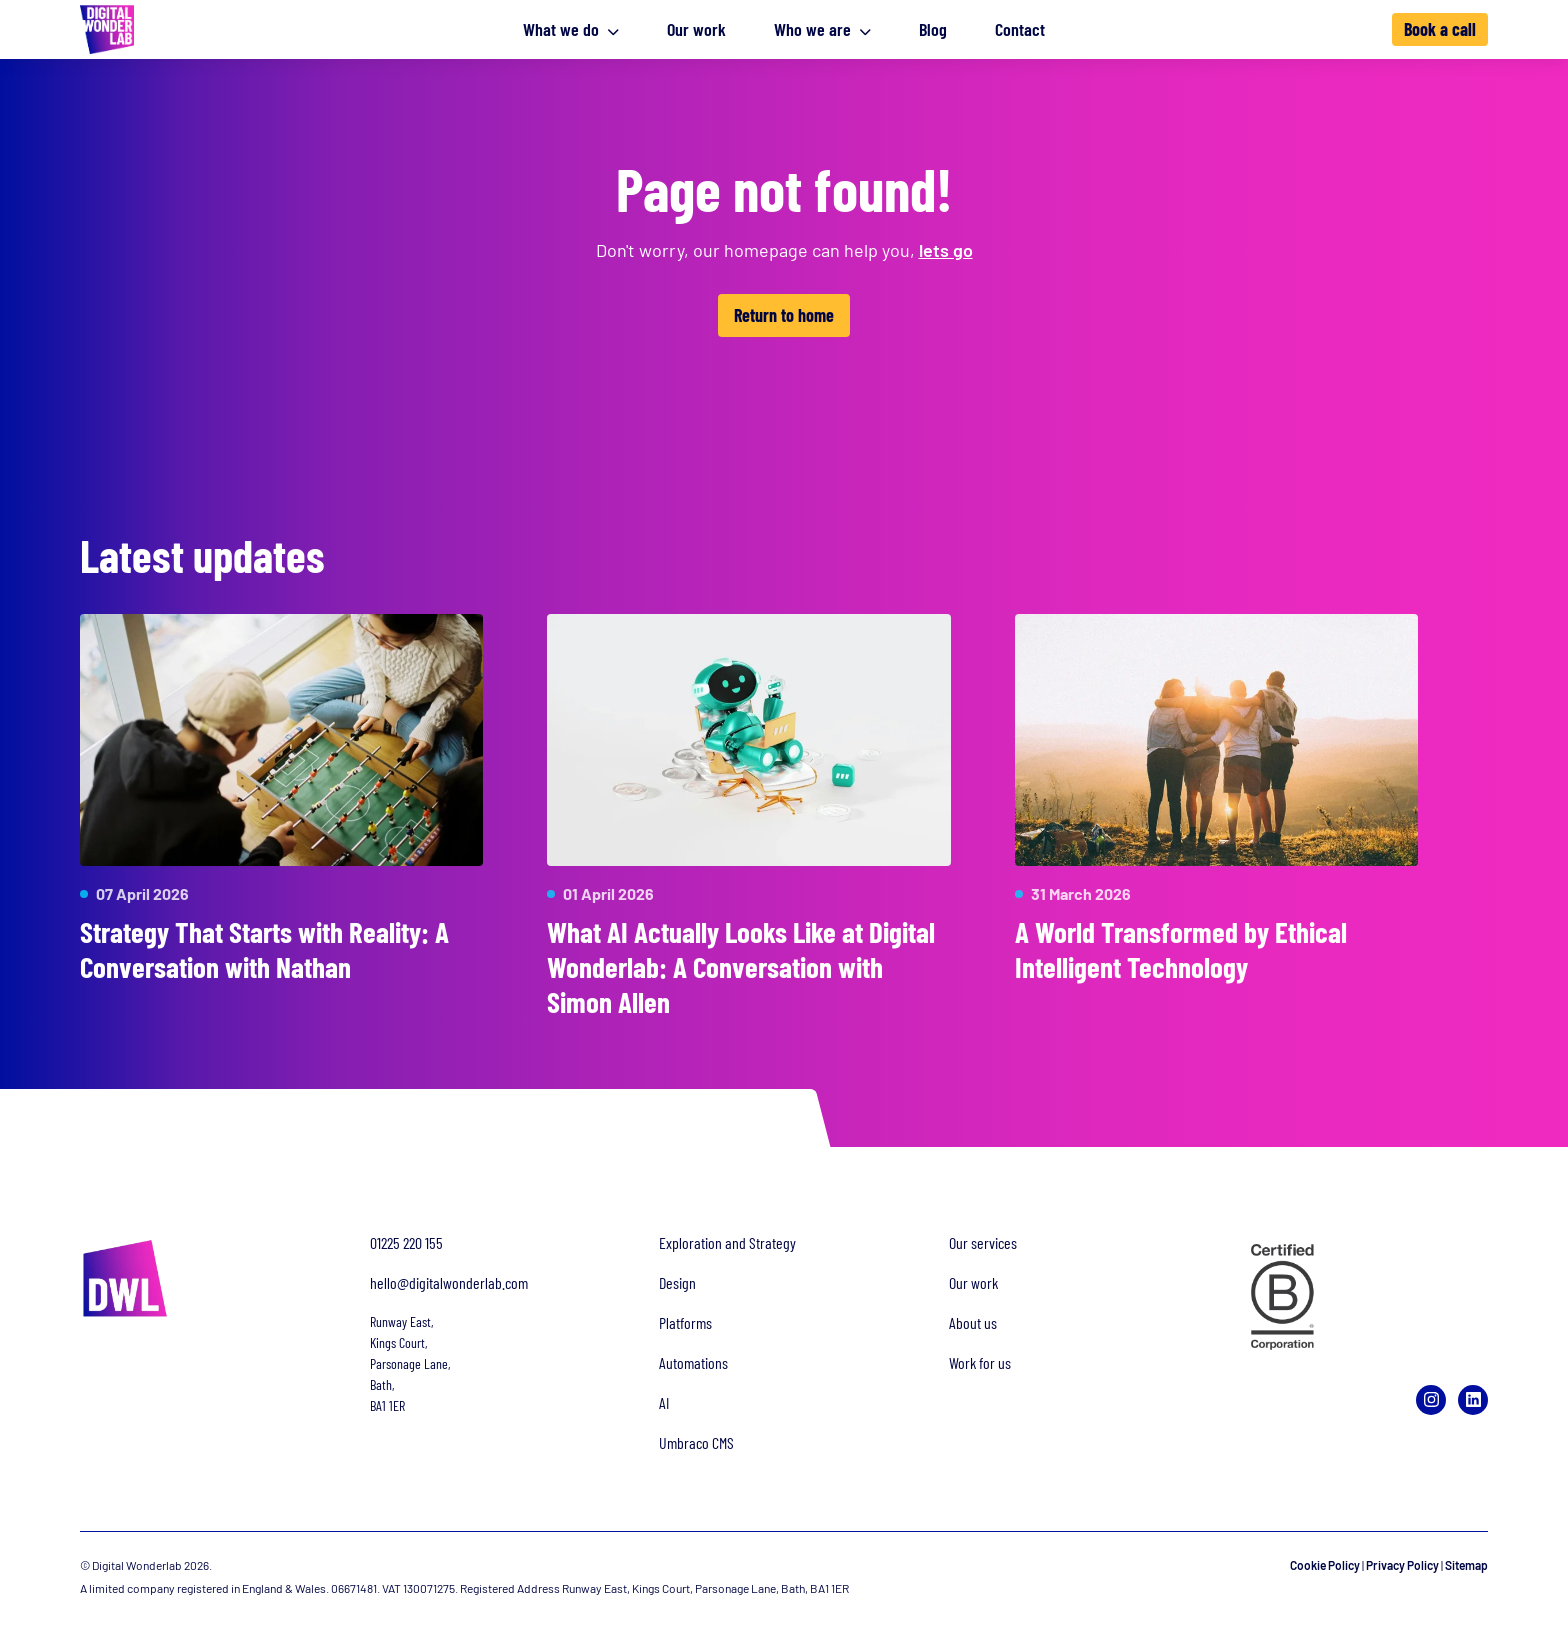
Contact (1020, 29)
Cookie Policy (1325, 1565)
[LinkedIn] (1473, 1400)
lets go (946, 250)
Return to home (784, 315)
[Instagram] (1431, 1400)
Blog (933, 29)
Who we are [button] (822, 29)
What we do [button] (571, 29)
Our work (696, 29)
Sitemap (1466, 1565)
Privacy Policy (1402, 1565)
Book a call (1440, 29)
